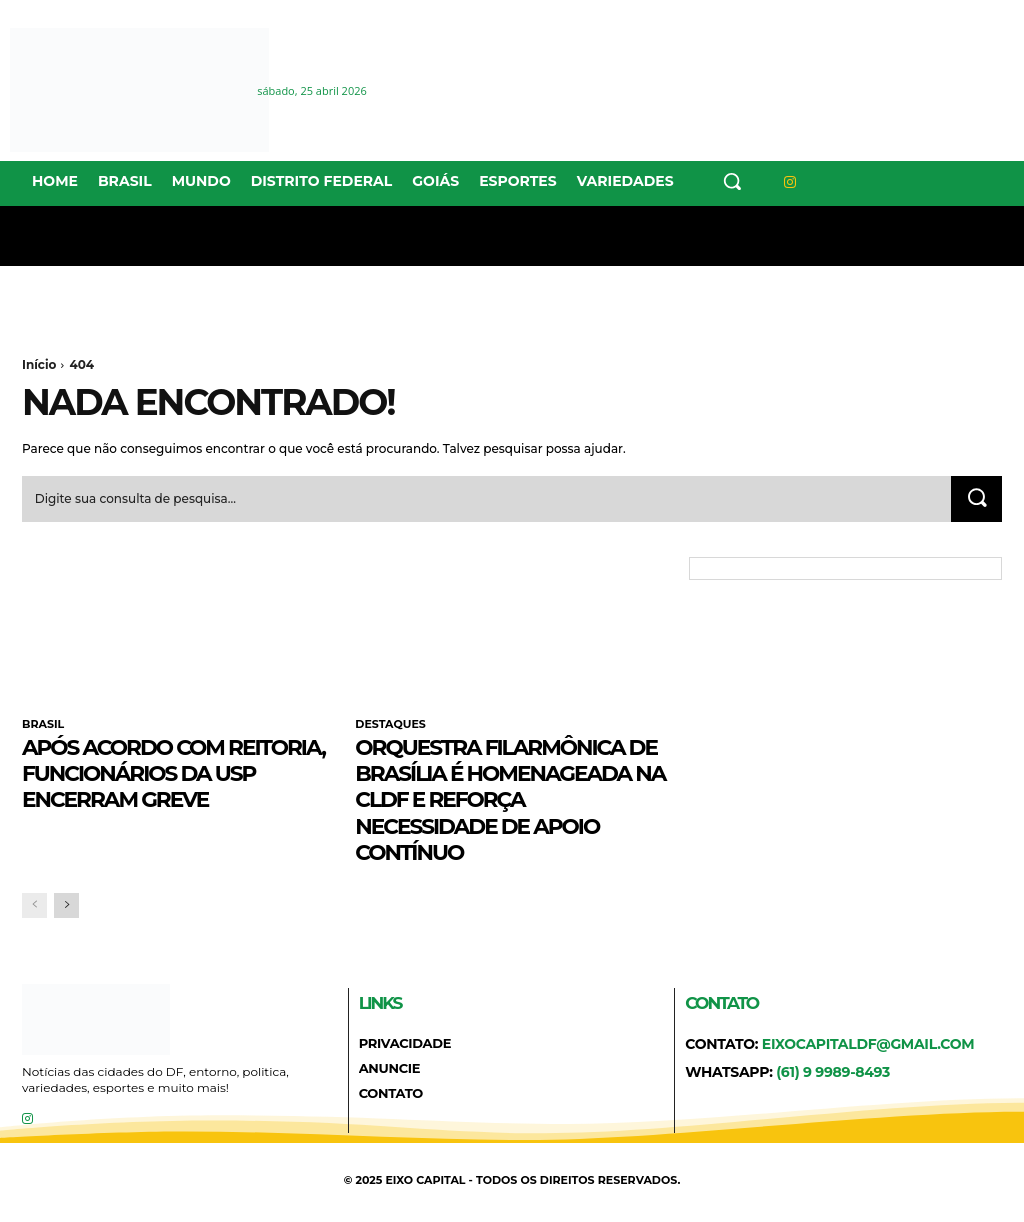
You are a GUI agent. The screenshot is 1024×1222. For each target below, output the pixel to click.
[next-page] (66, 905)
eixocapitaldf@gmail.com (868, 1044)
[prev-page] (34, 905)
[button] (732, 181)
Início (39, 364)
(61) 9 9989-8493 (833, 1072)
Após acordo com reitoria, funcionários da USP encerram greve (171, 773)
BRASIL (43, 725)
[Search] (976, 500)
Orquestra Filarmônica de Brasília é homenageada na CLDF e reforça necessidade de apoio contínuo (509, 799)
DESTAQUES (390, 725)
